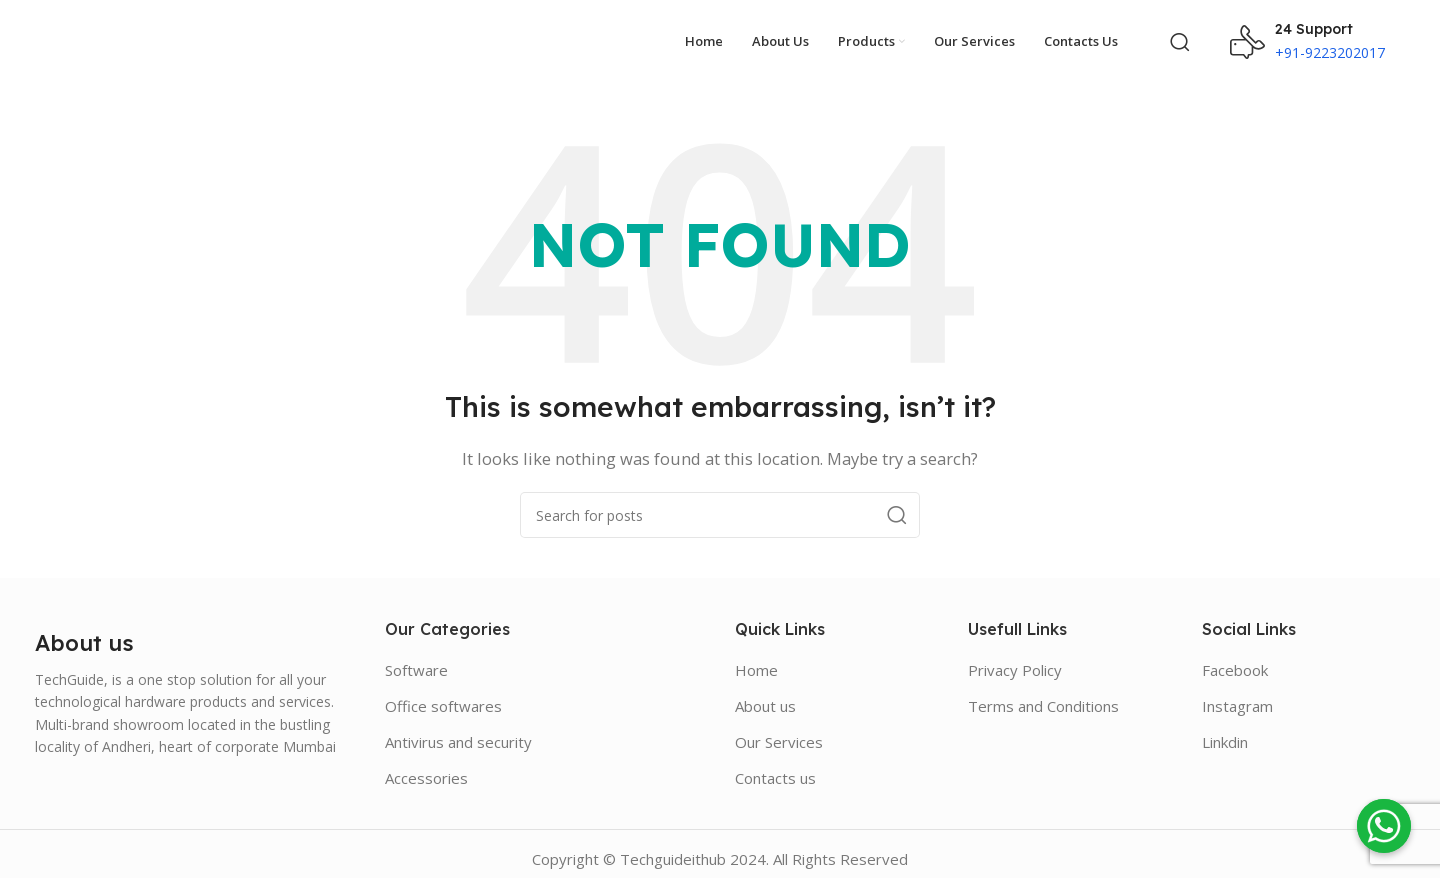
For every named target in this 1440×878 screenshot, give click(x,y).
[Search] (1180, 37)
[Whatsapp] (1384, 826)
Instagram (1237, 696)
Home (756, 660)
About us (765, 696)
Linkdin (1225, 732)
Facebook (1235, 660)
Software (416, 660)
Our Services (779, 732)
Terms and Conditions (1043, 696)
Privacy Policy (1015, 660)
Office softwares (443, 696)
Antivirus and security (458, 732)
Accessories (426, 768)
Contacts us (775, 768)
